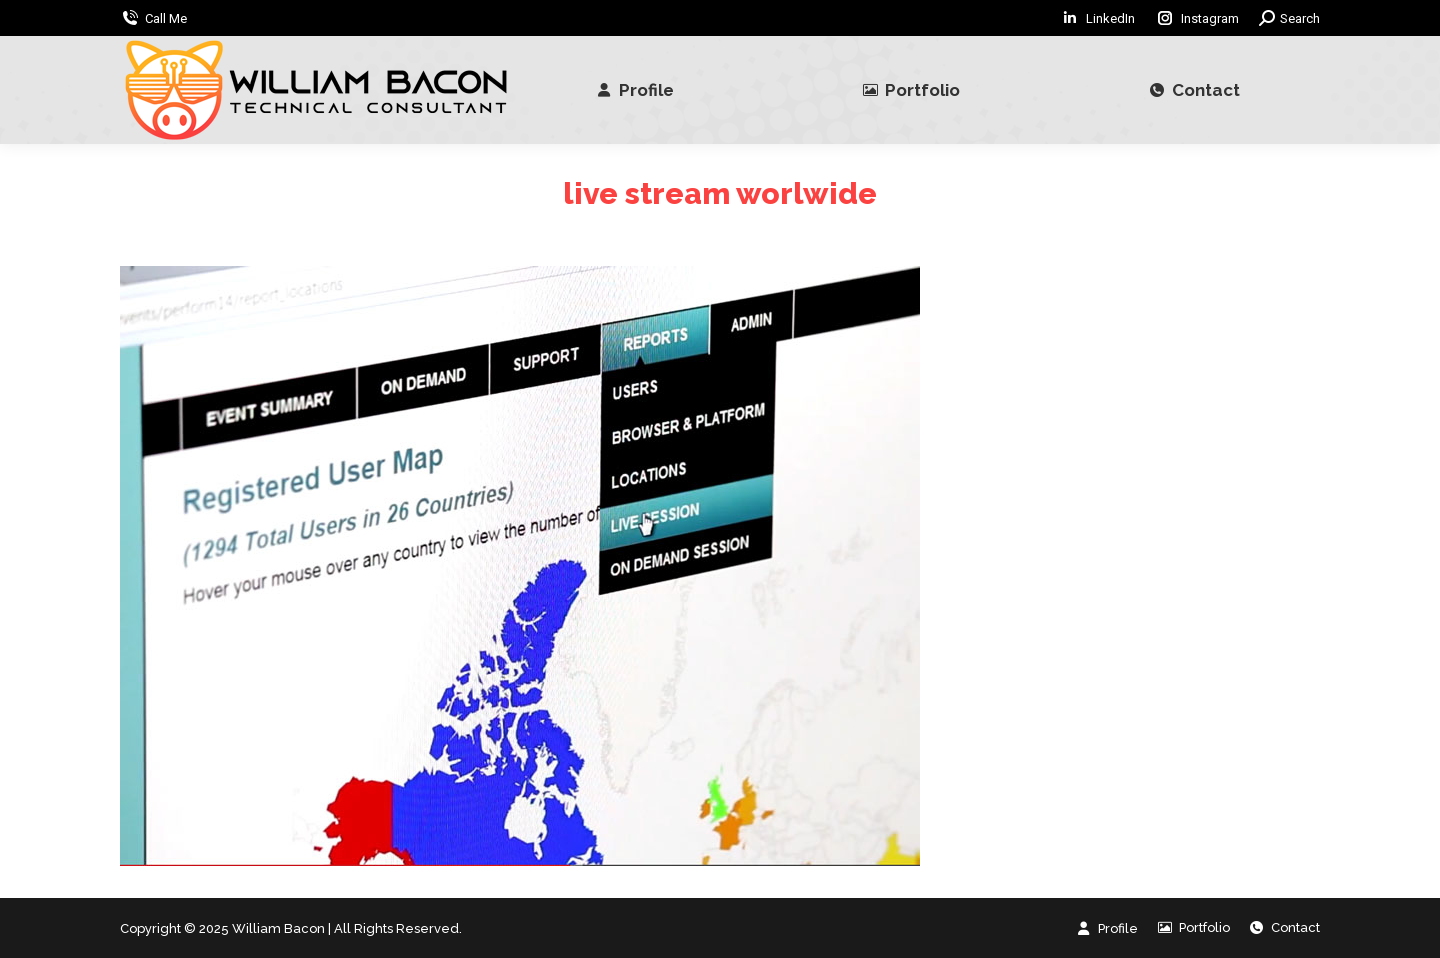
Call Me (166, 18)
